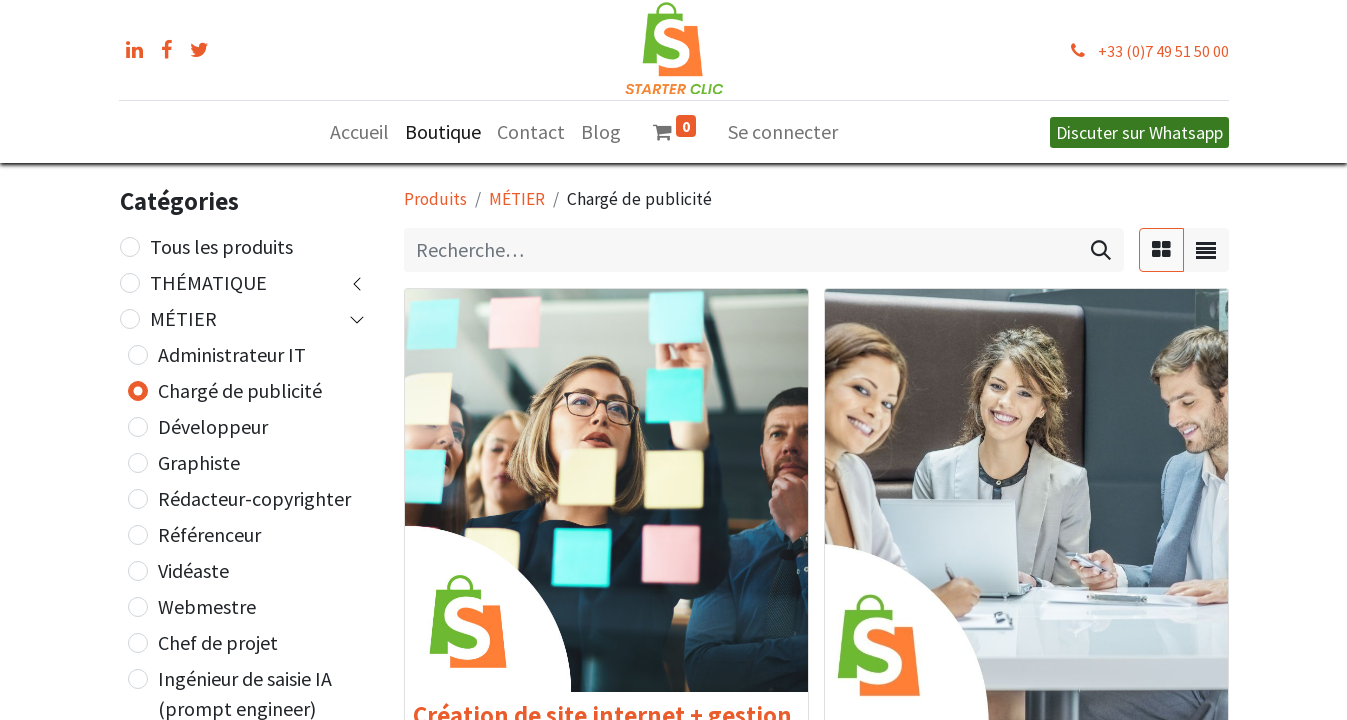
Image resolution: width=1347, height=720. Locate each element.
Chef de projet (218, 642)
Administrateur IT (232, 354)
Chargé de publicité (240, 390)
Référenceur (209, 534)
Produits (435, 199)
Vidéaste (193, 570)
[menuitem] (359, 132)
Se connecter (783, 131)
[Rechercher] (1101, 250)
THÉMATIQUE (208, 282)
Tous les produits (221, 246)
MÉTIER (183, 318)
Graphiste (199, 462)
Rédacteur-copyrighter (254, 498)
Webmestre (207, 606)
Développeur (213, 426)
